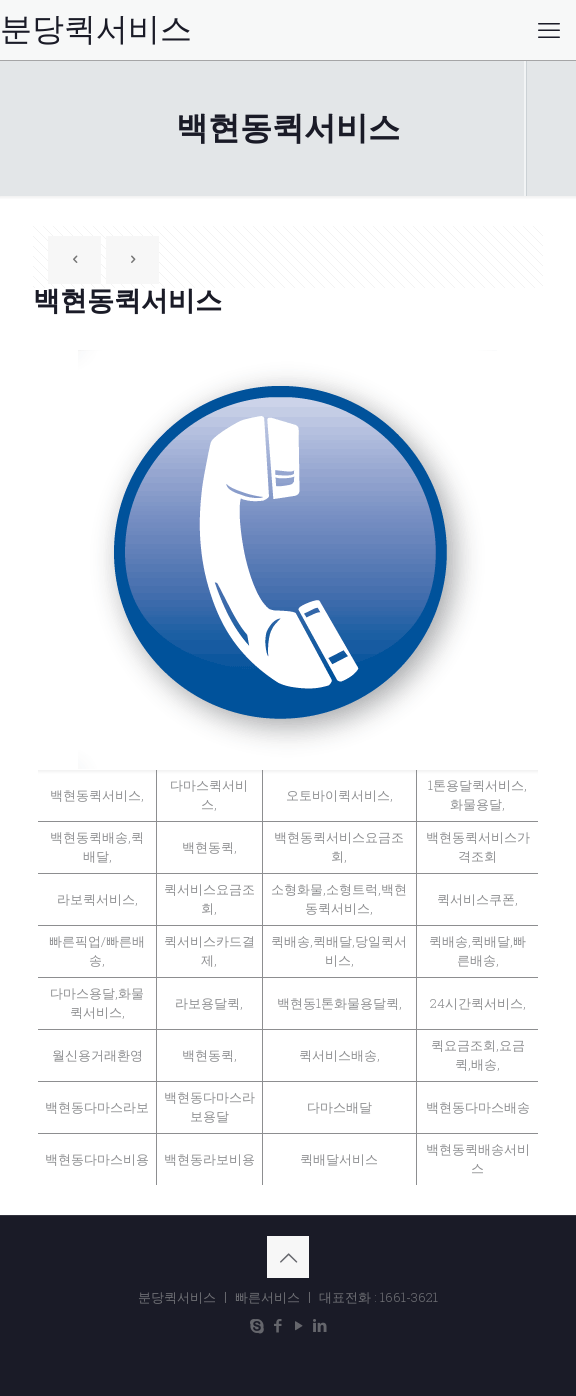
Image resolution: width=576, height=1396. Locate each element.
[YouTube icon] (298, 1325)
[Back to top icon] (288, 1257)
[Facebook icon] (277, 1325)
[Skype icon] (256, 1325)
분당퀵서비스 (96, 29)
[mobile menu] (549, 30)
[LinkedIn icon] (319, 1325)
